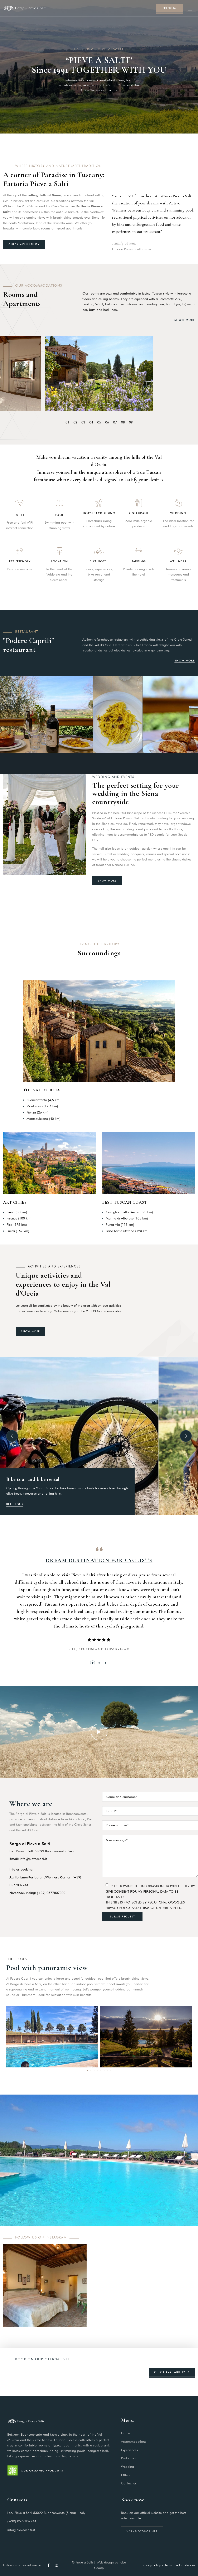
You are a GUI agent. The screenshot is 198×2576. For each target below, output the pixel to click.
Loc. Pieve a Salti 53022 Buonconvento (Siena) (43, 1858)
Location (59, 561)
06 (118, 422)
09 (142, 422)
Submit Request (122, 1916)
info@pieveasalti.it (33, 1866)
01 (56, 422)
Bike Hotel (99, 561)
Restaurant (139, 513)
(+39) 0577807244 (21, 2521)
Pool (59, 514)
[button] (12, 1436)
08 (134, 422)
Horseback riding (99, 513)
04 (103, 422)
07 (126, 422)
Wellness (178, 561)
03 (95, 422)
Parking (138, 561)
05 (110, 422)
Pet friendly (19, 561)
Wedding (178, 513)
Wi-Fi (19, 514)
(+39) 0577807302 (51, 1900)
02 (87, 422)
